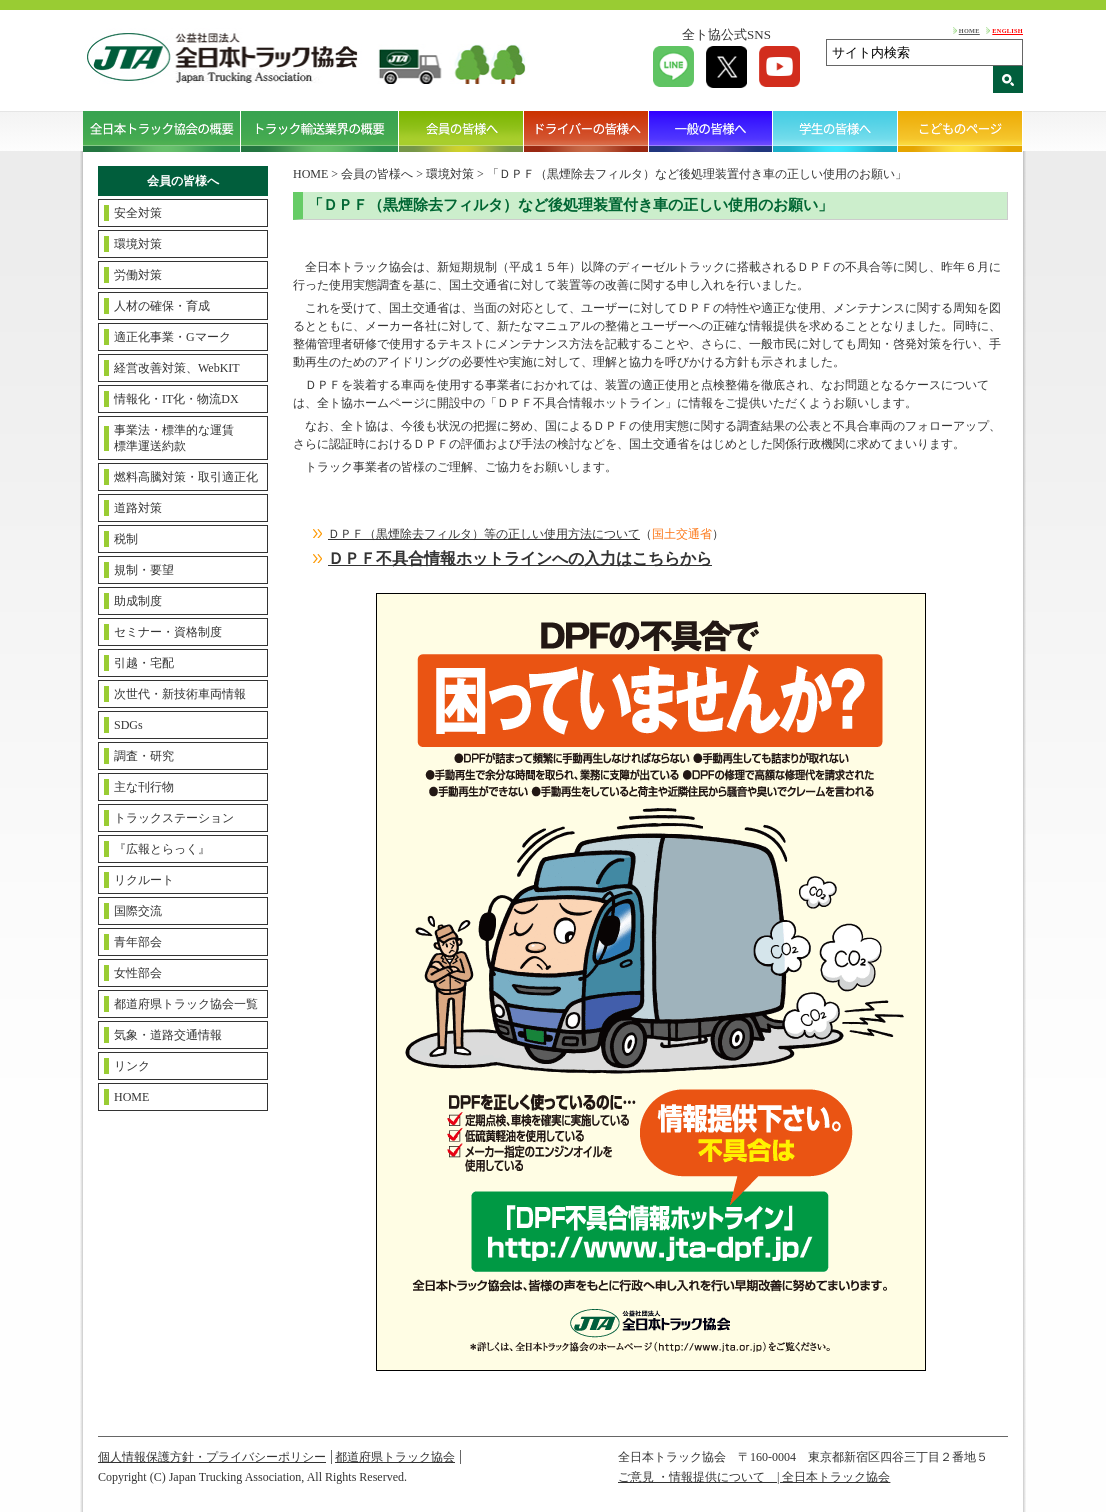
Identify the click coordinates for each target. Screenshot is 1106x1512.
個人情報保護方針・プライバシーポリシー (212, 1457)
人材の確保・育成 (162, 306)
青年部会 (138, 942)
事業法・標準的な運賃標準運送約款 (174, 438)
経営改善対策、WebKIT (177, 368)
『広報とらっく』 (162, 849)
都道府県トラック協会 (395, 1457)
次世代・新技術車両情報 (180, 694)
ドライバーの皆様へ (586, 131)
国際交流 (138, 911)
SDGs (128, 725)
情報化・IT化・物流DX (176, 399)
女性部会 (138, 973)
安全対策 (138, 213)
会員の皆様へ (461, 131)
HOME (969, 30)
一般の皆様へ (711, 131)
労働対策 (138, 275)
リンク (132, 1066)
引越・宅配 (144, 663)
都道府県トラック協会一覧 (186, 1004)
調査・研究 (144, 756)
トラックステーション (174, 818)
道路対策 (138, 508)
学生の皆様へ (835, 131)
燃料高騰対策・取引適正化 (186, 477)
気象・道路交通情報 (168, 1035)
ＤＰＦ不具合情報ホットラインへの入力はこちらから (520, 558)
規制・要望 (144, 570)
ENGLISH (1007, 30)
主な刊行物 (144, 787)
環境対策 (138, 244)
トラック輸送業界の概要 (320, 131)
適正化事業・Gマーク (172, 337)
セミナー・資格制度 (168, 632)
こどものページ (960, 131)
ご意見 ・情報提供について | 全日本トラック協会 (754, 1477)
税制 (126, 539)
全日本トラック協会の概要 (162, 131)
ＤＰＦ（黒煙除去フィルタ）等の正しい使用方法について (484, 534)
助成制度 (138, 601)
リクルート (144, 880)
